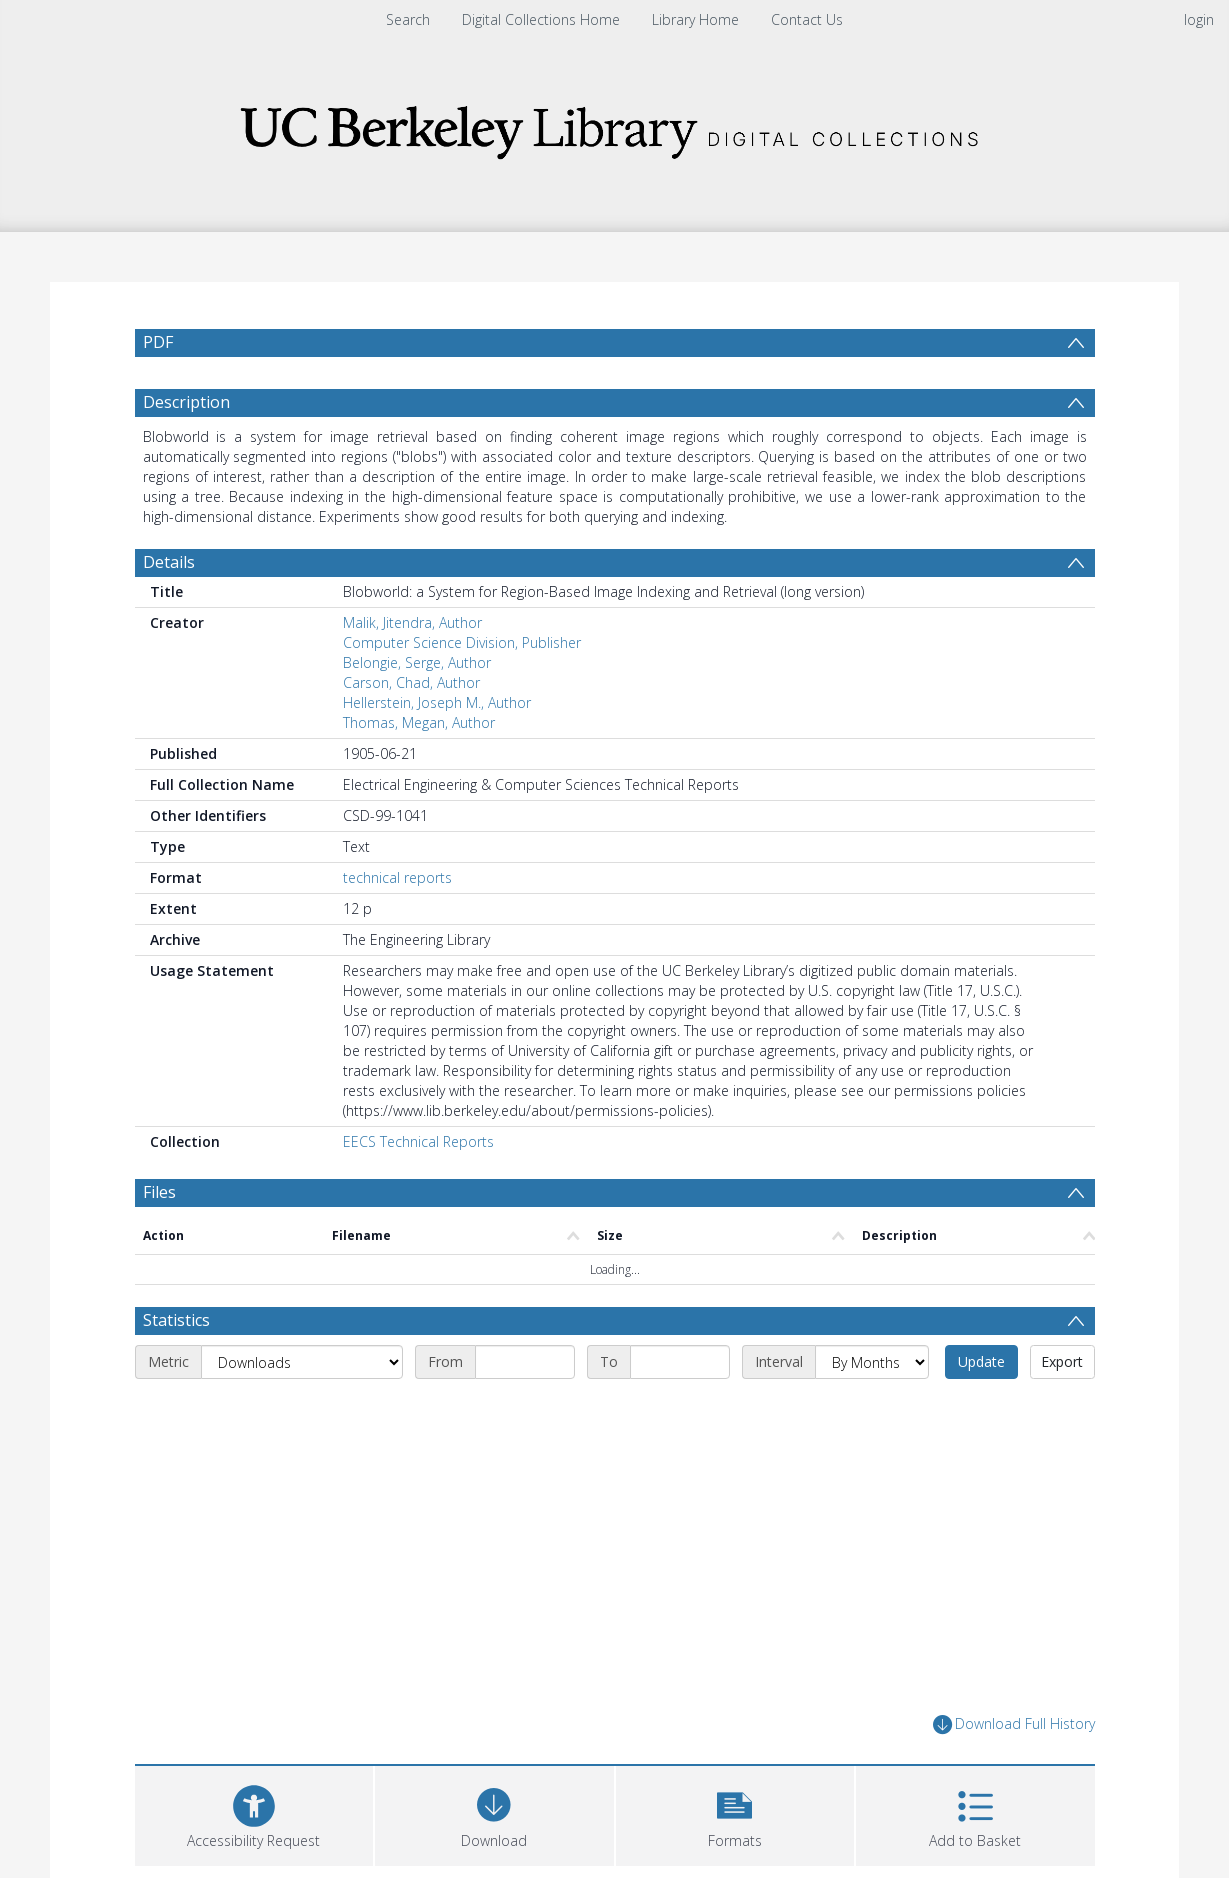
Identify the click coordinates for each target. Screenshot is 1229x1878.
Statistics (176, 1320)
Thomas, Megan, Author (419, 722)
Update (981, 1361)
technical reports (397, 877)
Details (169, 562)
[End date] (680, 1362)
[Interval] (872, 1362)
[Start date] (525, 1362)
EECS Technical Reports (418, 1141)
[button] (735, 1813)
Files (159, 1192)
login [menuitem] (1199, 19)
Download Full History (1014, 1724)
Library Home (695, 19)
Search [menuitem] (408, 19)
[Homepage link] (615, 126)
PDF (158, 342)
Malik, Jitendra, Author (412, 622)
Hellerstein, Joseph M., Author (437, 702)
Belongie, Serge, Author (417, 662)
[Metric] (302, 1362)
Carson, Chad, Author (411, 682)
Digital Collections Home (541, 19)
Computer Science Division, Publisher (462, 642)
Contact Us (807, 19)
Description (186, 402)
